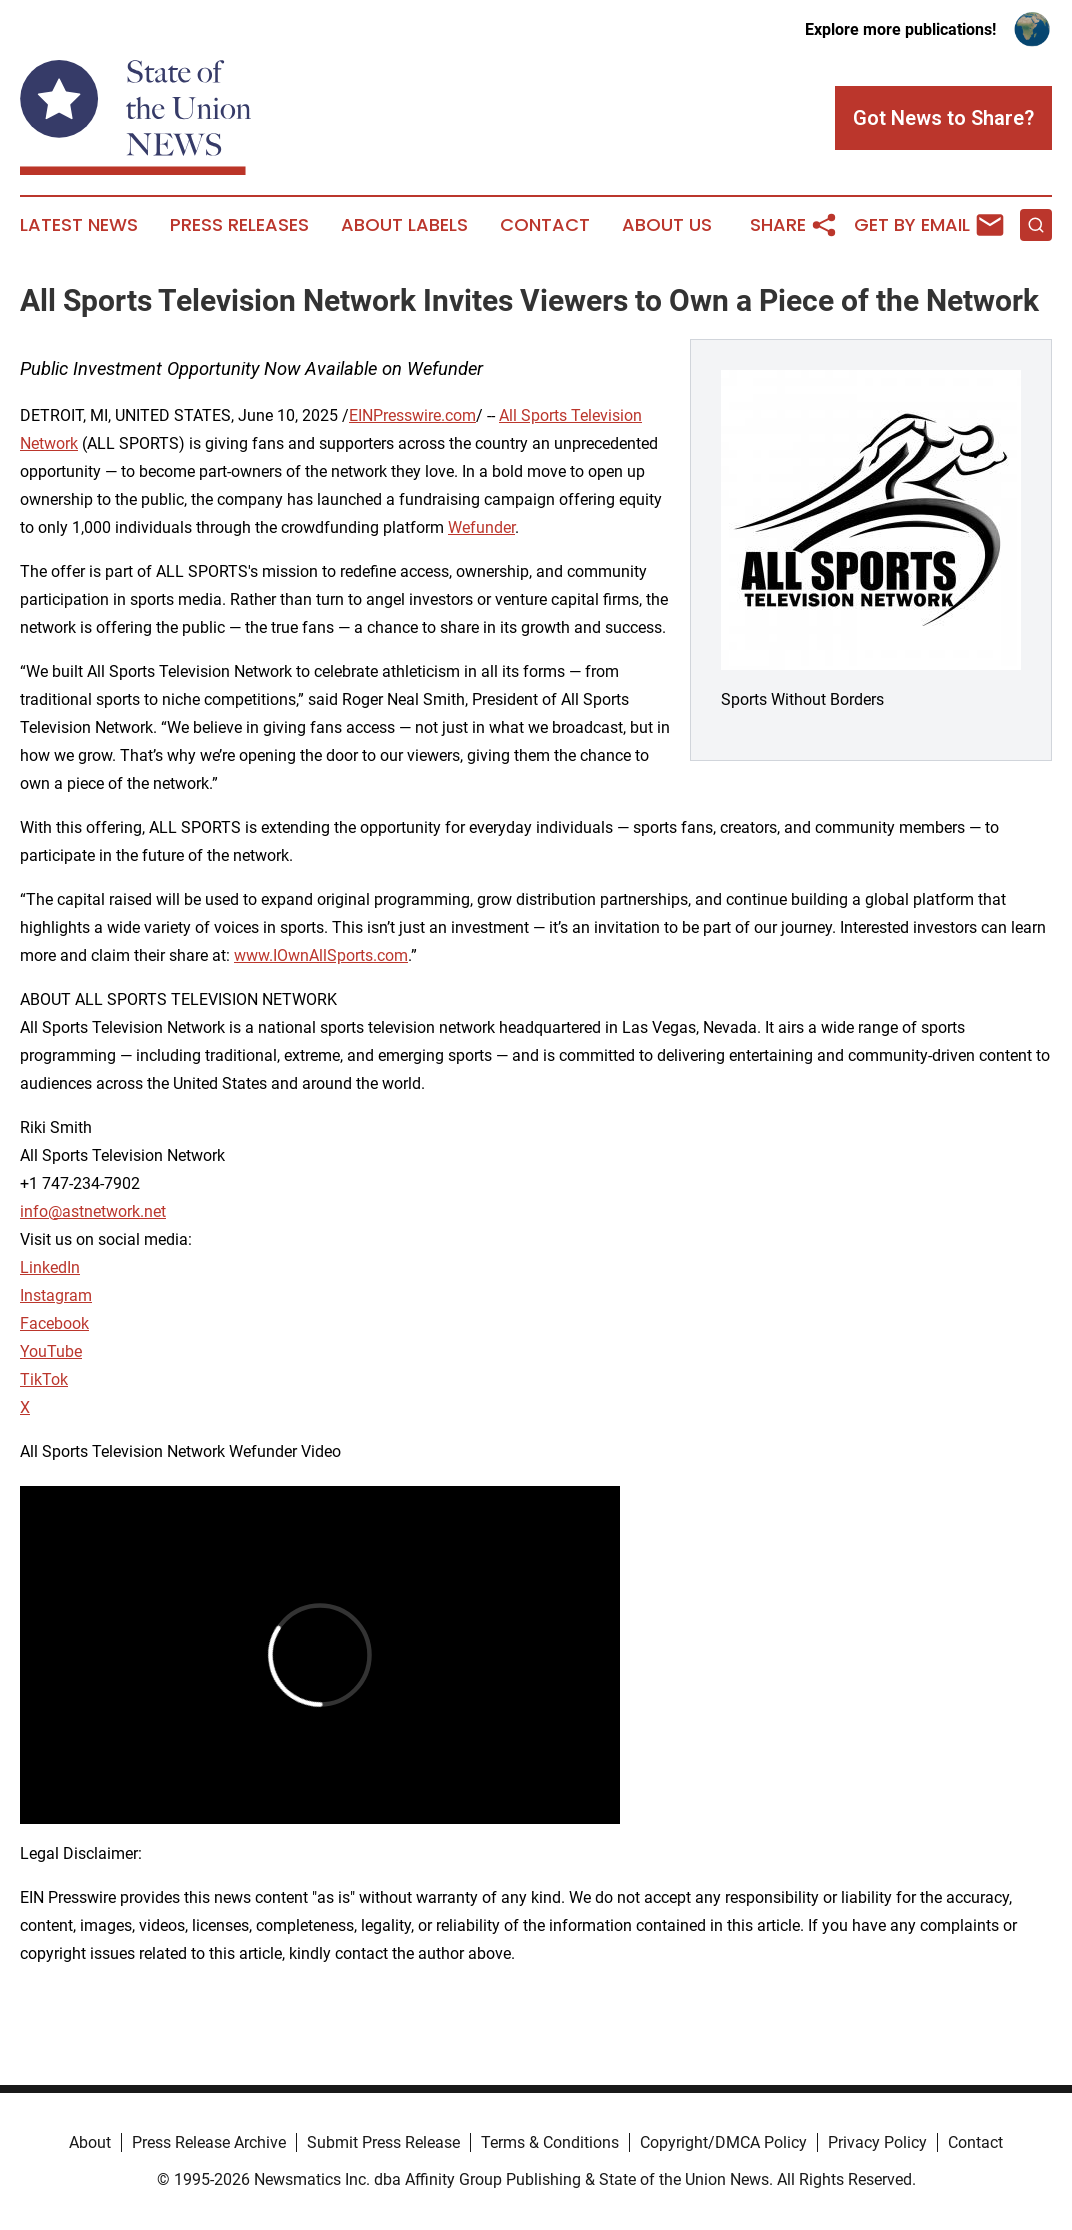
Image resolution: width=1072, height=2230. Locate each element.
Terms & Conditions (550, 2142)
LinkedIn (50, 1267)
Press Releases (239, 225)
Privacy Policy (877, 2142)
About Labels (404, 225)
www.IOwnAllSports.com (321, 955)
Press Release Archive (209, 2142)
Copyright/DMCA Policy (723, 2142)
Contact (545, 225)
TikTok (44, 1379)
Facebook (54, 1323)
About (90, 2142)
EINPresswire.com (412, 415)
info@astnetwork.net (93, 1211)
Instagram (56, 1295)
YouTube (51, 1351)
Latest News (79, 225)
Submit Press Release (383, 2142)
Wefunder (481, 527)
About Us (667, 225)
